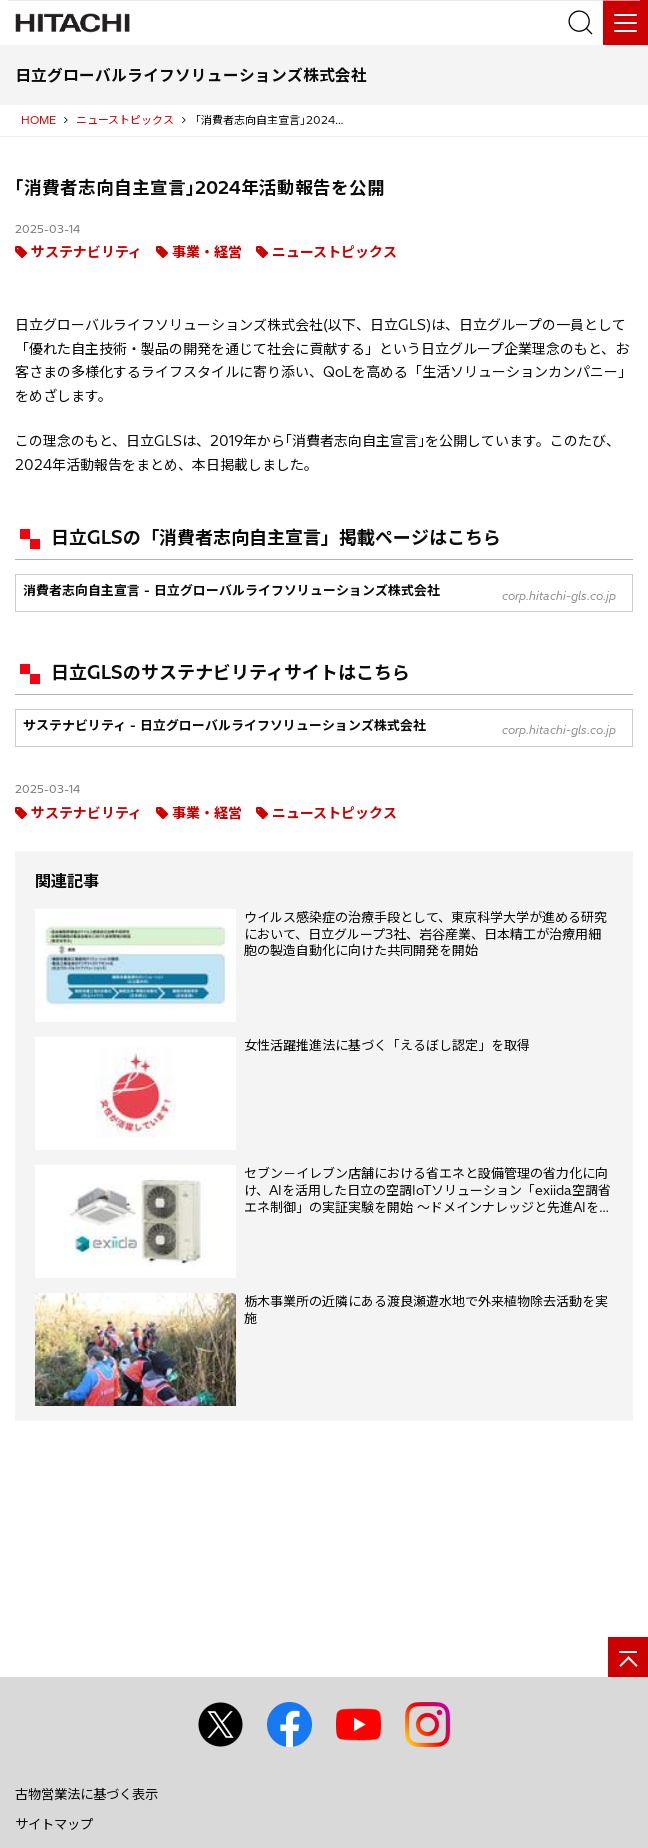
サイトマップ (54, 1824)
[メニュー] (625, 22)
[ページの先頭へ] (628, 1657)
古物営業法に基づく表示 (86, 1794)
